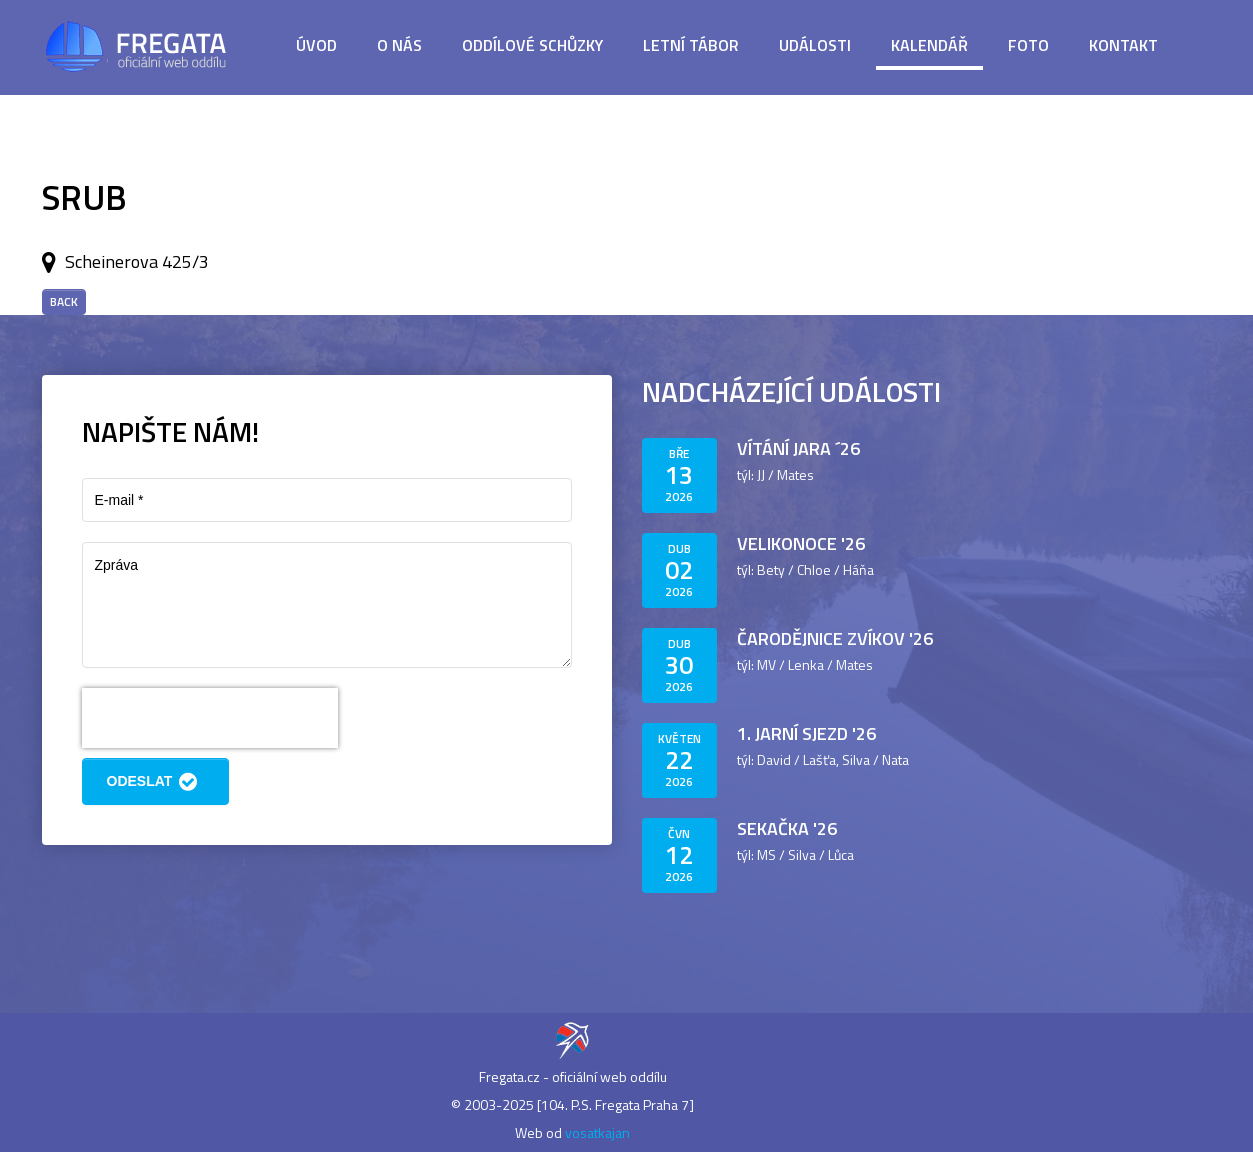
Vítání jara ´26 (798, 448)
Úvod (316, 45)
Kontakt (1123, 45)
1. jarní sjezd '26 (806, 733)
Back (64, 301)
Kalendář (929, 45)
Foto (1028, 45)
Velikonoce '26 (801, 543)
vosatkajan (597, 1132)
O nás (399, 45)
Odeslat (155, 781)
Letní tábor (691, 45)
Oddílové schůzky (532, 45)
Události (815, 45)
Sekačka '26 (787, 828)
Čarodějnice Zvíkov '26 (835, 638)
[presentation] (210, 718)
